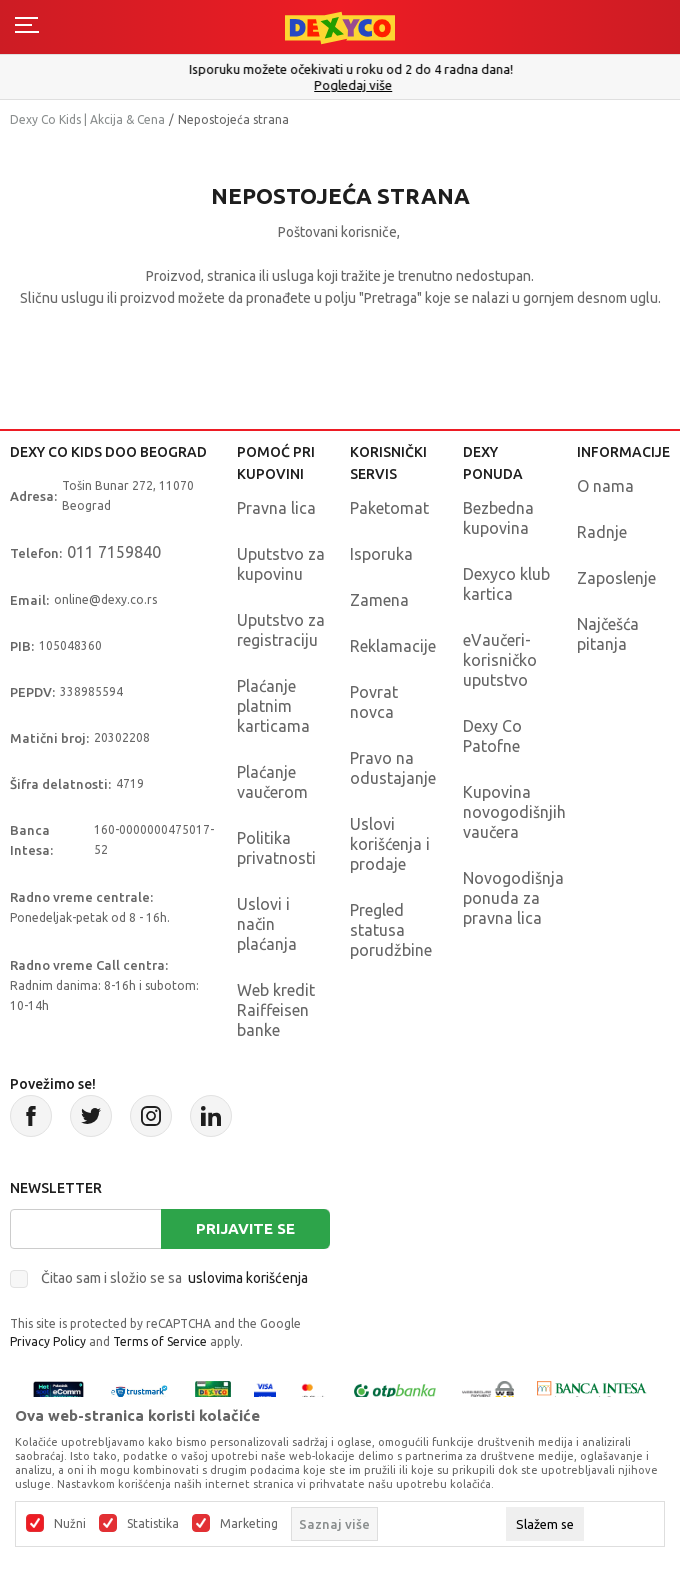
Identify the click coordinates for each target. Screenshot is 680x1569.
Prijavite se (245, 1228)
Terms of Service (160, 1341)
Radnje (602, 532)
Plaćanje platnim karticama (273, 706)
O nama (605, 486)
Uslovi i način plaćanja (267, 924)
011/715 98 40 (342, 85)
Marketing (249, 1524)
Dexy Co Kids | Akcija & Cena (87, 119)
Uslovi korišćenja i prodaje (390, 844)
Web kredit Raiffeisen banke (276, 1010)
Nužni (70, 1524)
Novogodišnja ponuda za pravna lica (513, 898)
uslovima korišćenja (248, 1278)
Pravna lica (276, 508)
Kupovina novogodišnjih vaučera (514, 812)
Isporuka (381, 554)
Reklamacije (393, 646)
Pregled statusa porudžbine (391, 930)
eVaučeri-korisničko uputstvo (500, 660)
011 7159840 (114, 552)
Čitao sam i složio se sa (174, 1278)
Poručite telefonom (340, 69)
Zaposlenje (616, 578)
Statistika (153, 1524)
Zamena (379, 600)
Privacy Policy (48, 1341)
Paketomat (389, 508)
